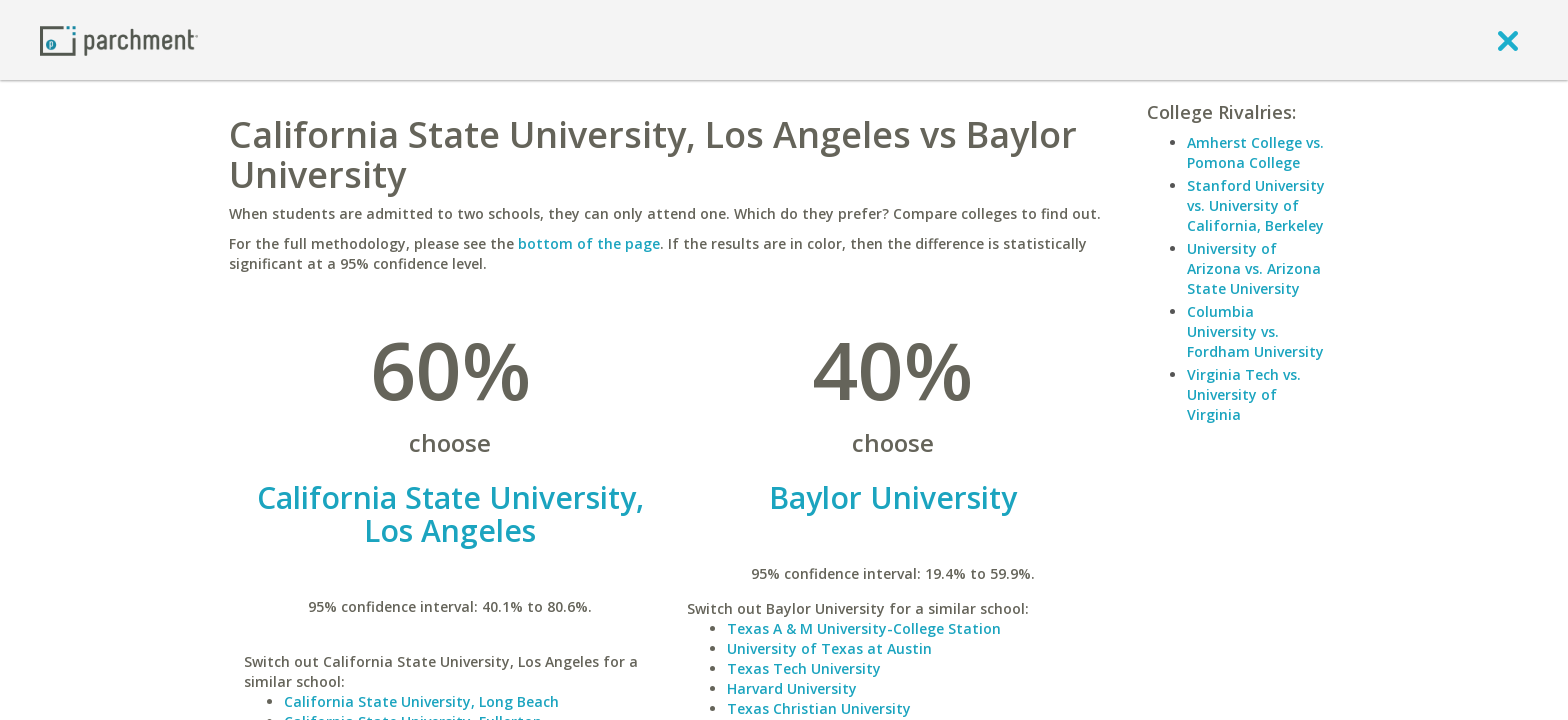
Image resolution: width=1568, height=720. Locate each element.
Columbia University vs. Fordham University (1255, 331)
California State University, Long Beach (421, 701)
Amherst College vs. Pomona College (1255, 152)
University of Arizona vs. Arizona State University (1254, 268)
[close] (1508, 40)
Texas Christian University (819, 708)
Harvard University (792, 688)
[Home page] (119, 39)
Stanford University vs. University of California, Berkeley (1256, 205)
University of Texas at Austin (829, 648)
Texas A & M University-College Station (864, 628)
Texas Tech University (804, 668)
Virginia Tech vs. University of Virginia (1244, 394)
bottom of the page (589, 243)
